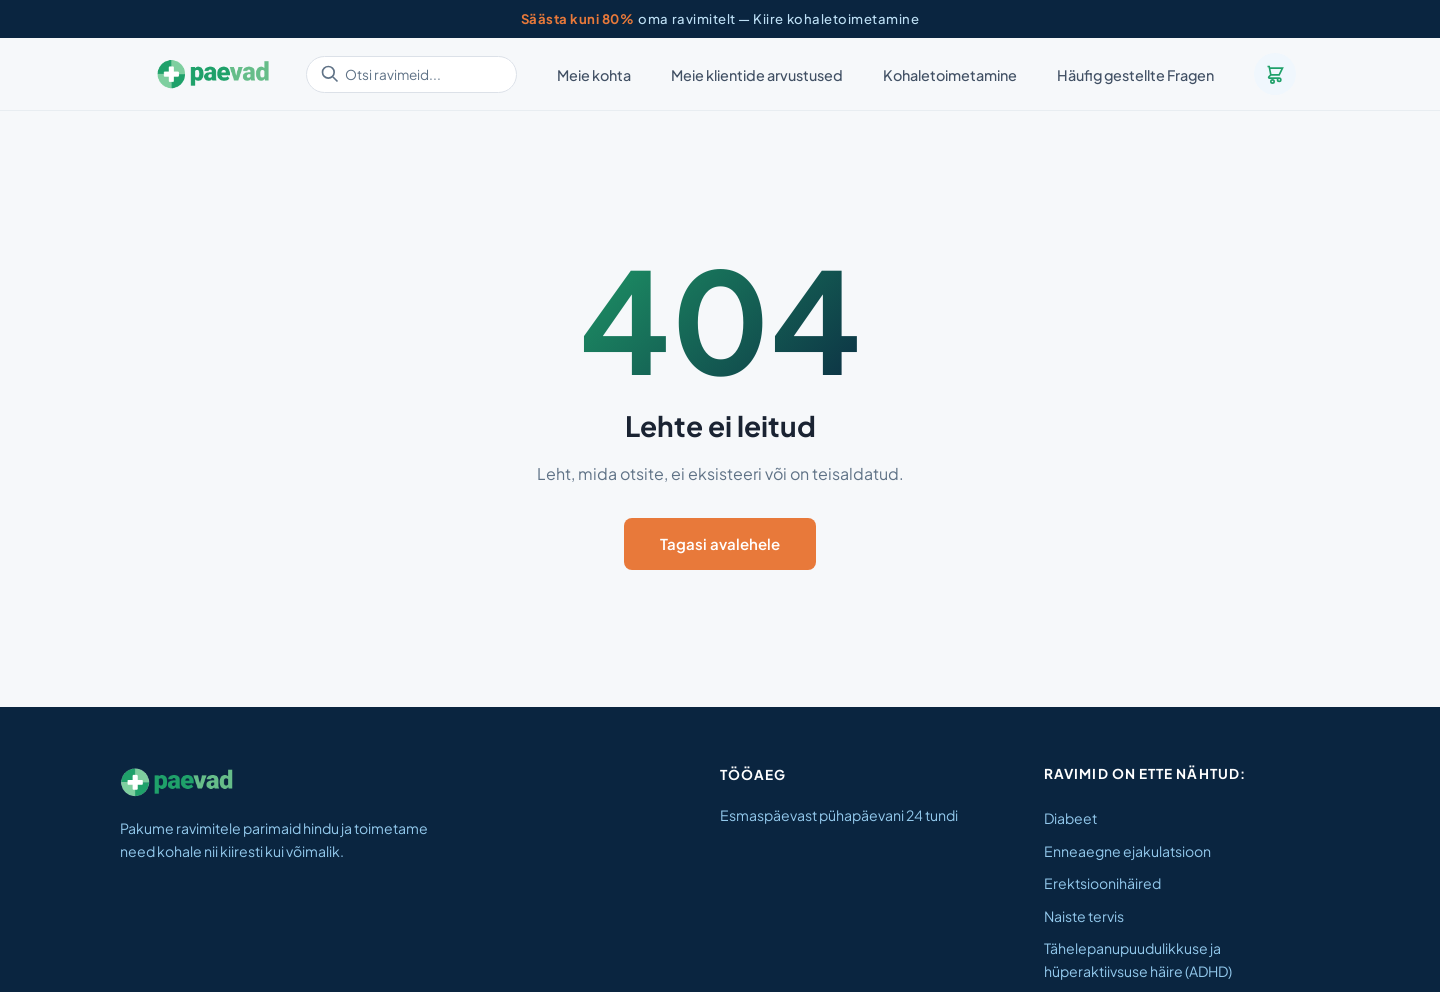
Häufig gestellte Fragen (1135, 75)
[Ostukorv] (1275, 74)
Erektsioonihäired (1102, 883)
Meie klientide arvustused (757, 75)
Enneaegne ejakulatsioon (1127, 851)
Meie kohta (594, 75)
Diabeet (1070, 818)
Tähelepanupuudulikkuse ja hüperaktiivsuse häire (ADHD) (1138, 959)
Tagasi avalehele (720, 543)
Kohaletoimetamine (950, 75)
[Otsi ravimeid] (411, 74)
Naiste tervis (1084, 916)
